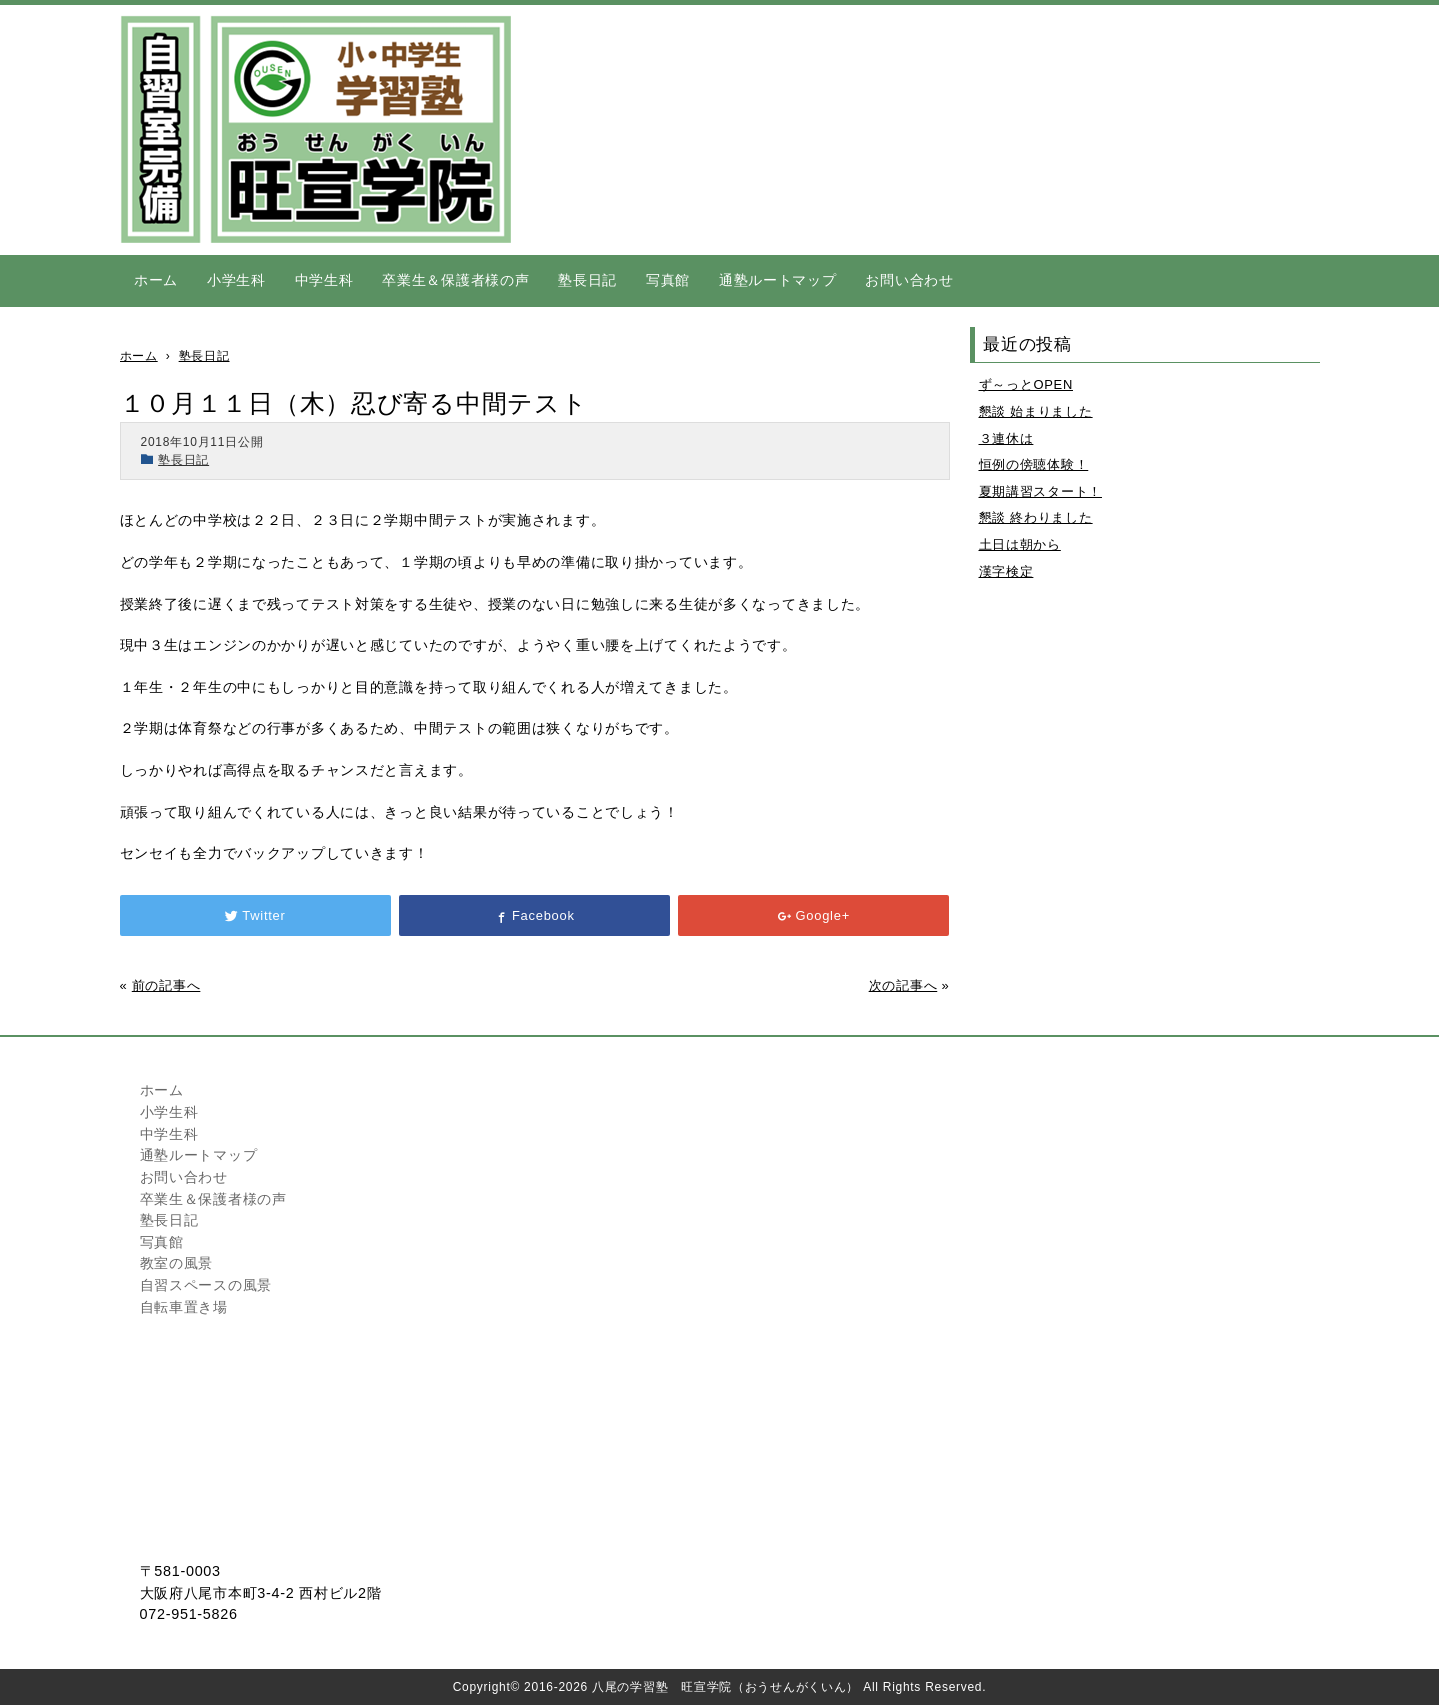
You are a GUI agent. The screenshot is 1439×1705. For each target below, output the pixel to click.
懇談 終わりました (1036, 517)
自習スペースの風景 (206, 1285)
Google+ (814, 915)
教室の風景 (177, 1263)
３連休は (1006, 438)
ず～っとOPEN (1026, 384)
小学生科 (236, 280)
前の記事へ (166, 985)
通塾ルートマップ (778, 280)
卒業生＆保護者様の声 (455, 280)
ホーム (156, 280)
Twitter (255, 915)
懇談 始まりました (1036, 411)
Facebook (534, 915)
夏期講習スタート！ (1040, 491)
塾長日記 (587, 280)
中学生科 (324, 280)
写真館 (668, 280)
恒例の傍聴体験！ (1034, 464)
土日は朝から (1020, 544)
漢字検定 (1006, 571)
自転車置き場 (184, 1307)
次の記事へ (903, 985)
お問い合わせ (909, 280)
